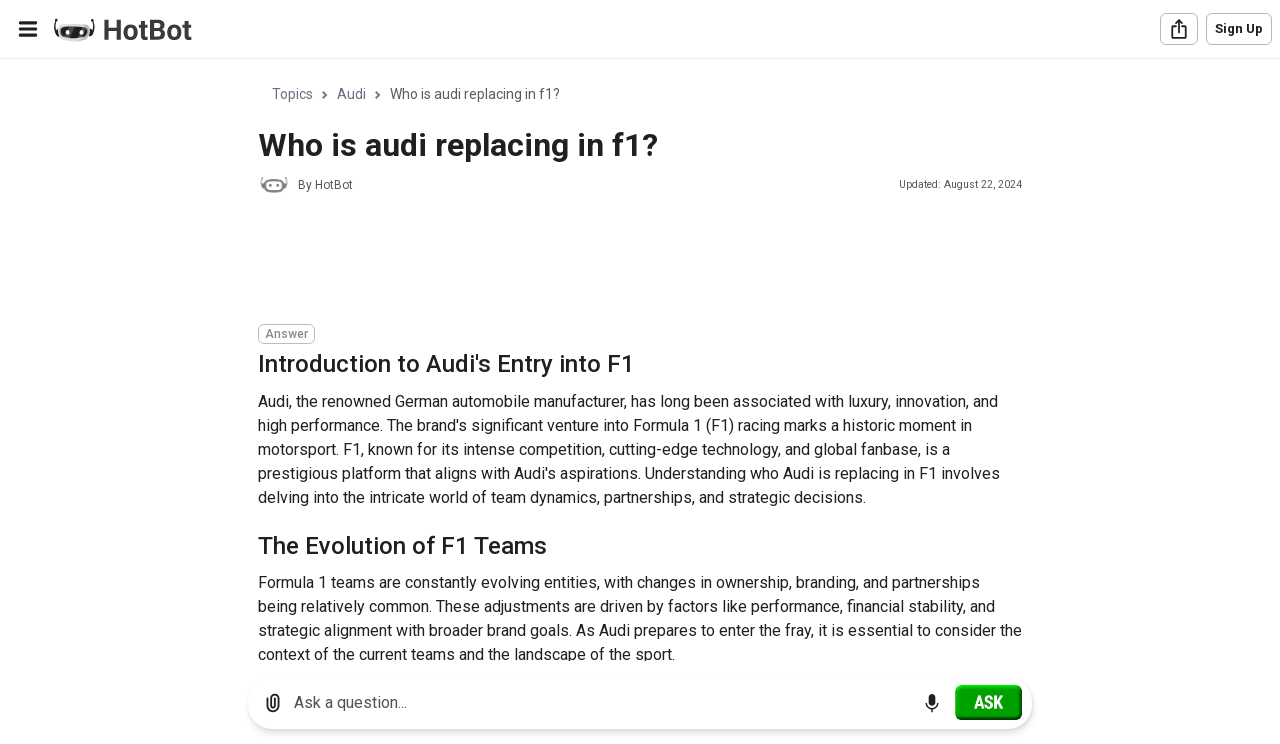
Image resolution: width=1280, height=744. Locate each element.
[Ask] (988, 702)
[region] (640, 360)
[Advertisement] (622, 262)
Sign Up (1239, 28)
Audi (351, 94)
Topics (292, 94)
